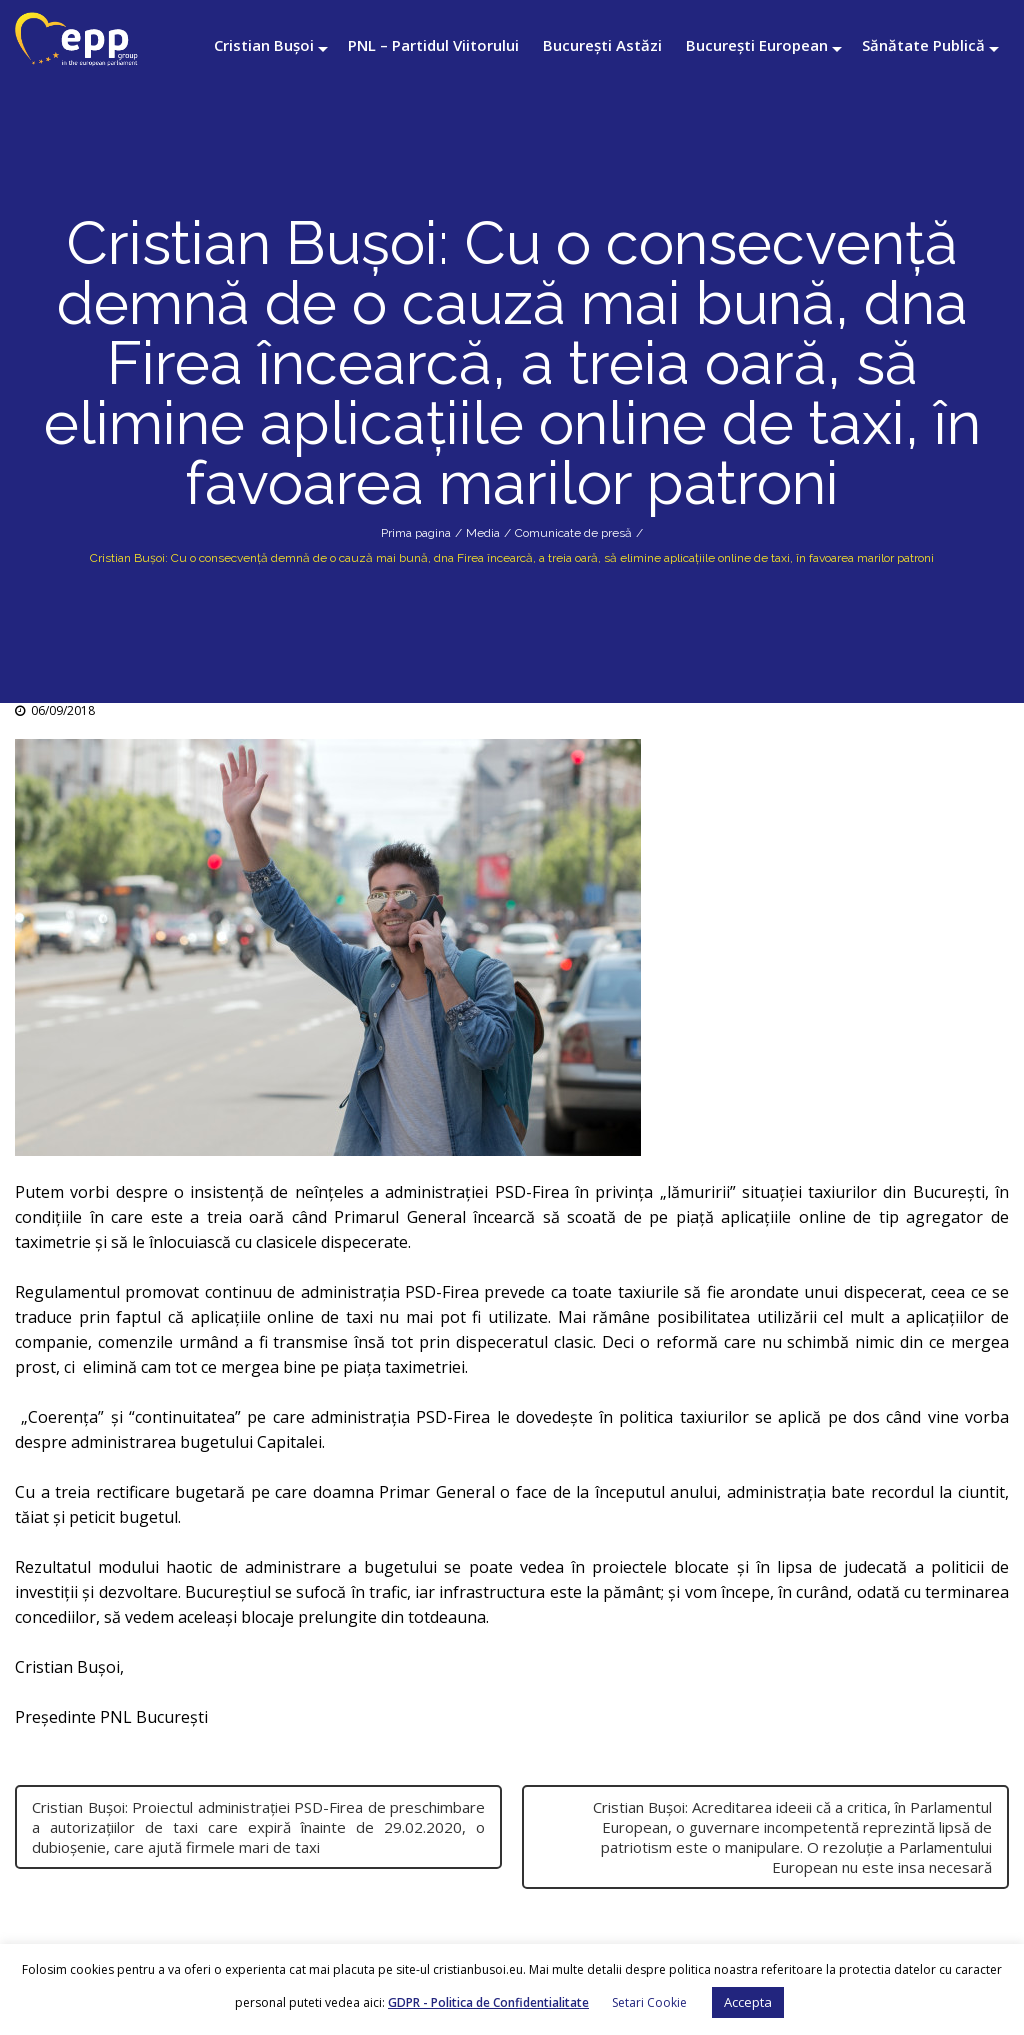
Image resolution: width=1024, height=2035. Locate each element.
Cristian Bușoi (264, 45)
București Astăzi (602, 45)
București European (757, 45)
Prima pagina (416, 533)
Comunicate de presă (573, 533)
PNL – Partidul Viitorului (433, 45)
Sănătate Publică (923, 45)
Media (483, 533)
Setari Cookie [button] (649, 2002)
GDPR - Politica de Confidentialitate (488, 2002)
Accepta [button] (748, 2002)
